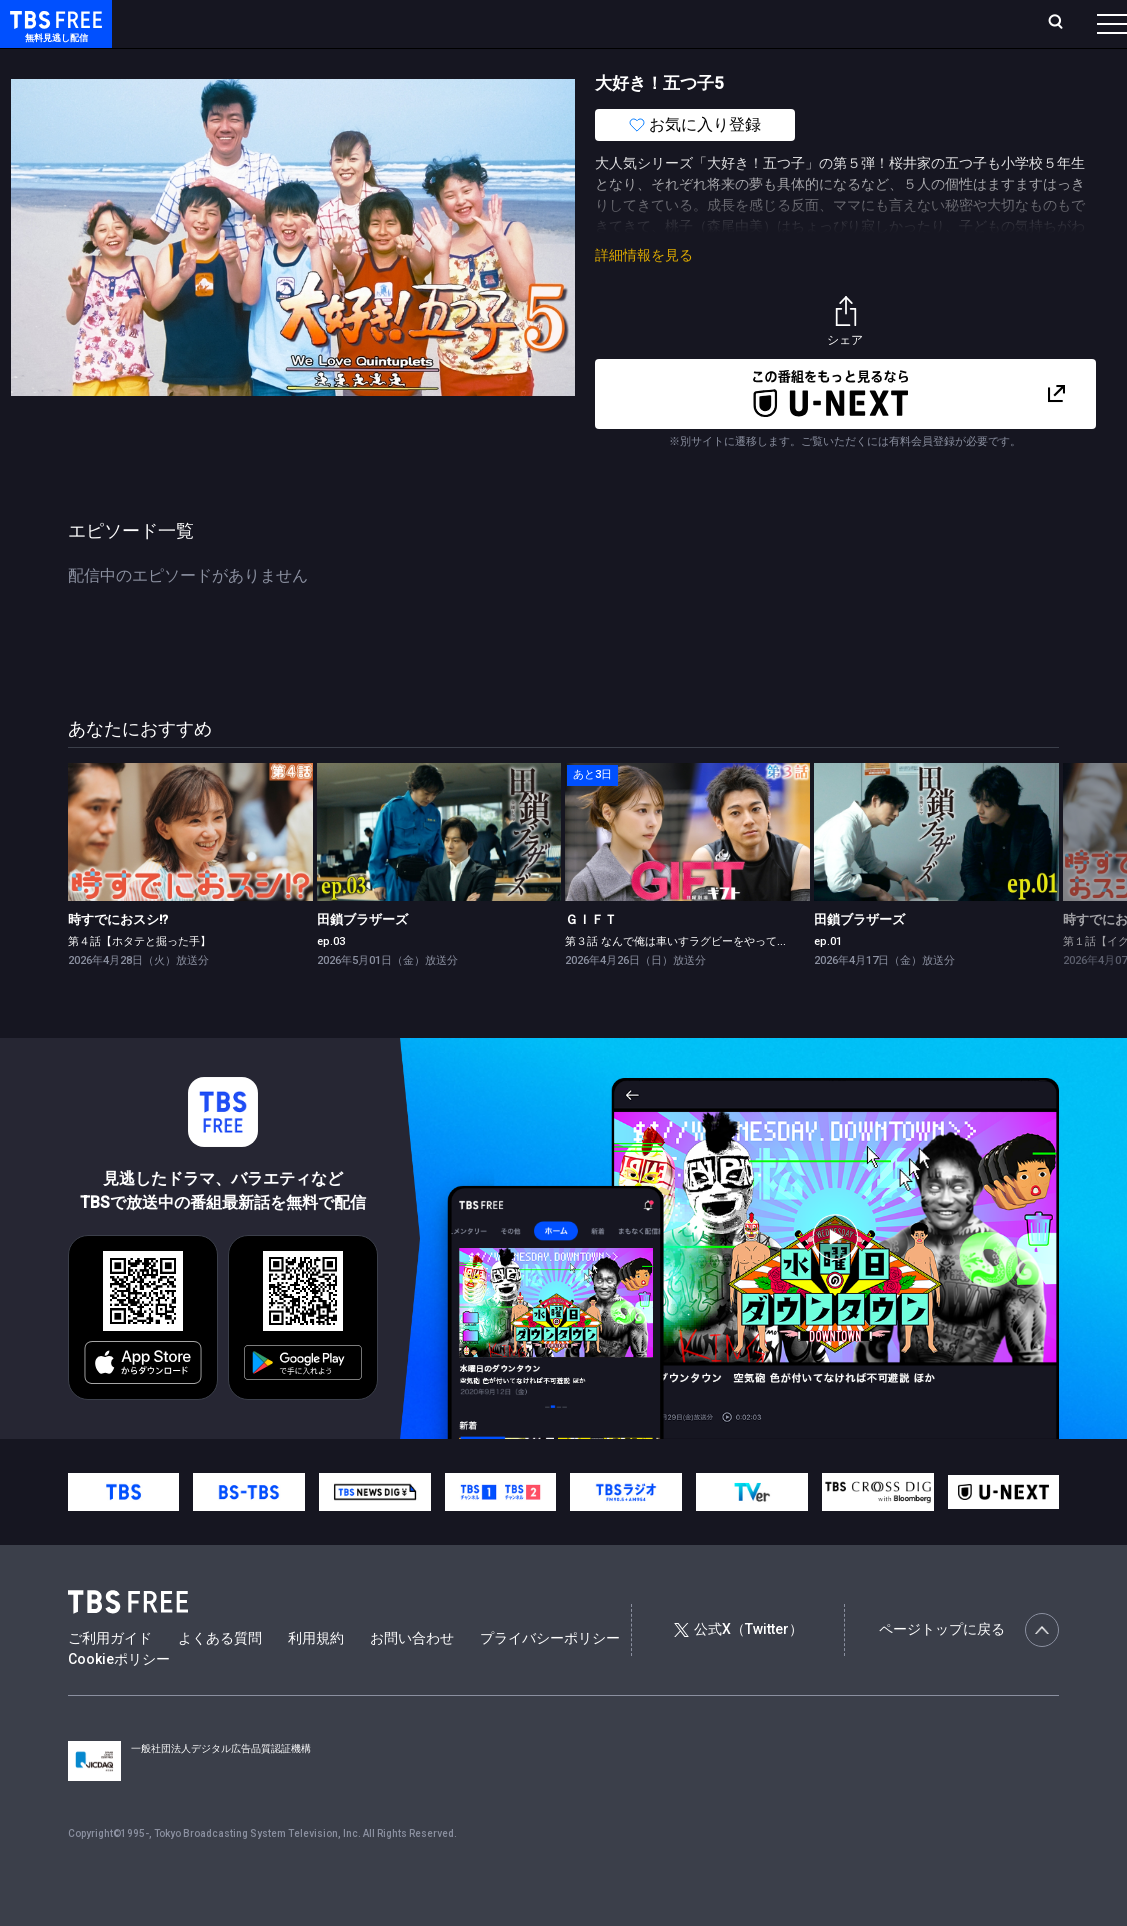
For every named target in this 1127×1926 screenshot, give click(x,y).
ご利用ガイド (110, 1678)
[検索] (925, 23)
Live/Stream (466, 12)
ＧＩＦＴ (591, 959)
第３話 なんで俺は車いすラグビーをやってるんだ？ (693, 981)
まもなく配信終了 (307, 63)
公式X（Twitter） (738, 1669)
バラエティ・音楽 (499, 63)
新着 (217, 63)
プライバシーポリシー (550, 1678)
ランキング (379, 22)
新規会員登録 (846, 22)
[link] (190, 872)
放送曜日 (299, 22)
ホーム (232, 22)
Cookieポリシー (119, 1699)
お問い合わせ (412, 1678)
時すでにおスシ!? (118, 959)
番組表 (1071, 22)
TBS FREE (53, 35)
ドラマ (403, 63)
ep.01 (828, 981)
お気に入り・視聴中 (592, 22)
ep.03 (331, 981)
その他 (793, 63)
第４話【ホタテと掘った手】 (139, 981)
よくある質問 (220, 1678)
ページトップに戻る (969, 1670)
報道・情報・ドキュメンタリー (661, 63)
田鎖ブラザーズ (362, 959)
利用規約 (316, 1678)
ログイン (750, 22)
